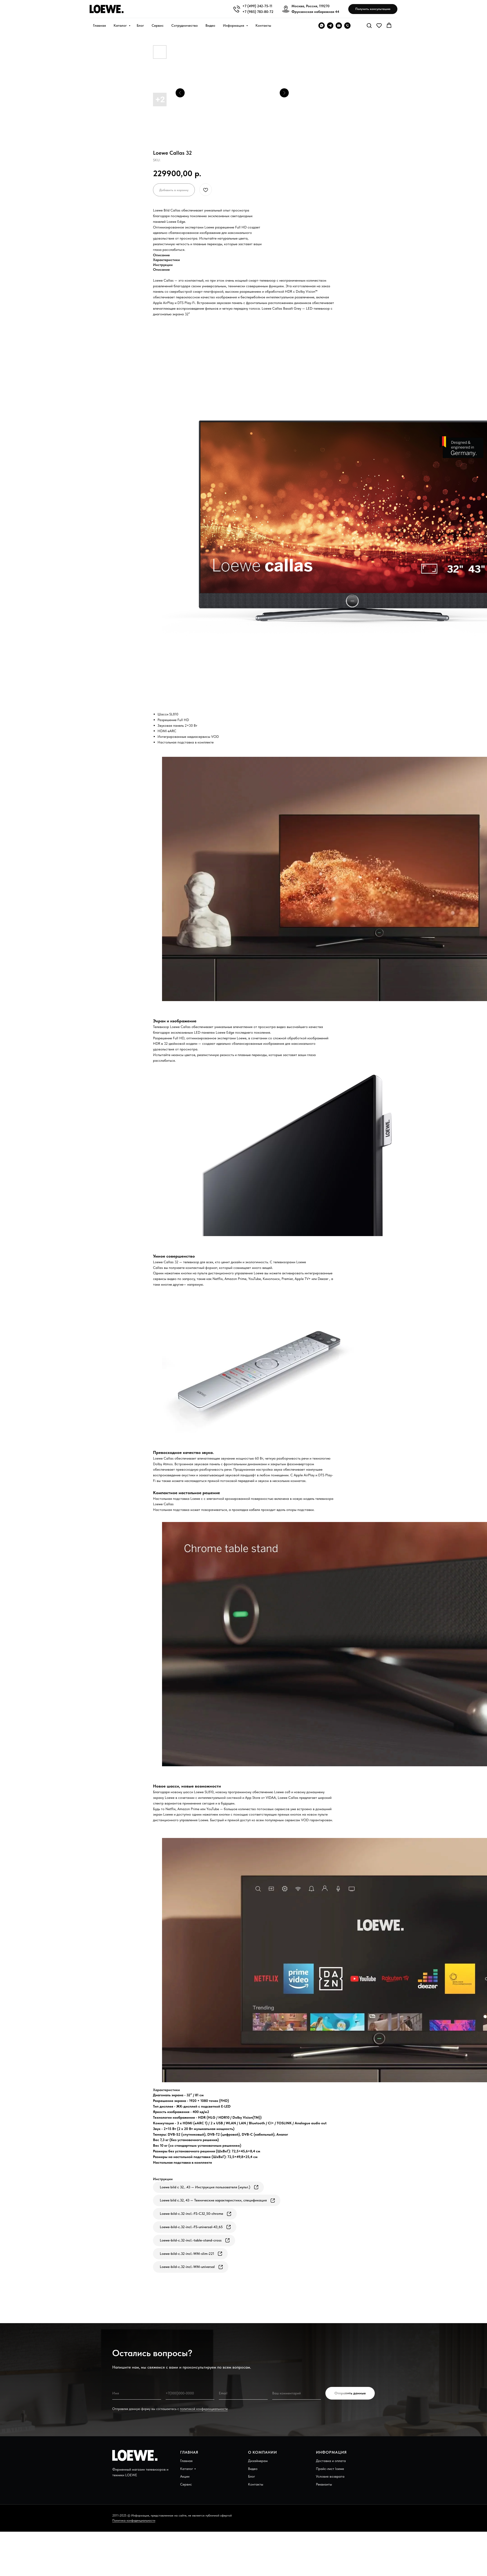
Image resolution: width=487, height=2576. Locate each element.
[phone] (347, 25)
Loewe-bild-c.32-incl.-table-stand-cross (191, 2240)
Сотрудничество (184, 25)
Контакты (263, 25)
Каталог (121, 25)
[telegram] (330, 25)
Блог (140, 25)
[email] (339, 25)
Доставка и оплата (331, 2461)
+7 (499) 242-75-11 (257, 6)
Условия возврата (330, 2476)
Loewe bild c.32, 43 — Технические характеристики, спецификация (213, 2200)
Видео (210, 25)
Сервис (158, 25)
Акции (184, 2476)
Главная (99, 25)
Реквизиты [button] (324, 2484)
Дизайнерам (258, 2461)
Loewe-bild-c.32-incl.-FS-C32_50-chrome (191, 2213)
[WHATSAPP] (321, 25)
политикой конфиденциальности (204, 2409)
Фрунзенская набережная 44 (315, 11)
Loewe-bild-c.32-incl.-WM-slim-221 (187, 2253)
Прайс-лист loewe (330, 2469)
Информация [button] (234, 25)
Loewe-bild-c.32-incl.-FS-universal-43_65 (191, 2227)
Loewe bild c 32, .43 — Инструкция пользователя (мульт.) (205, 2187)
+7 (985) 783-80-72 (257, 11)
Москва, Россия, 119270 (310, 6)
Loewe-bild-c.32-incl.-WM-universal (187, 2267)
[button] (372, 9)
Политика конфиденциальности (133, 2520)
